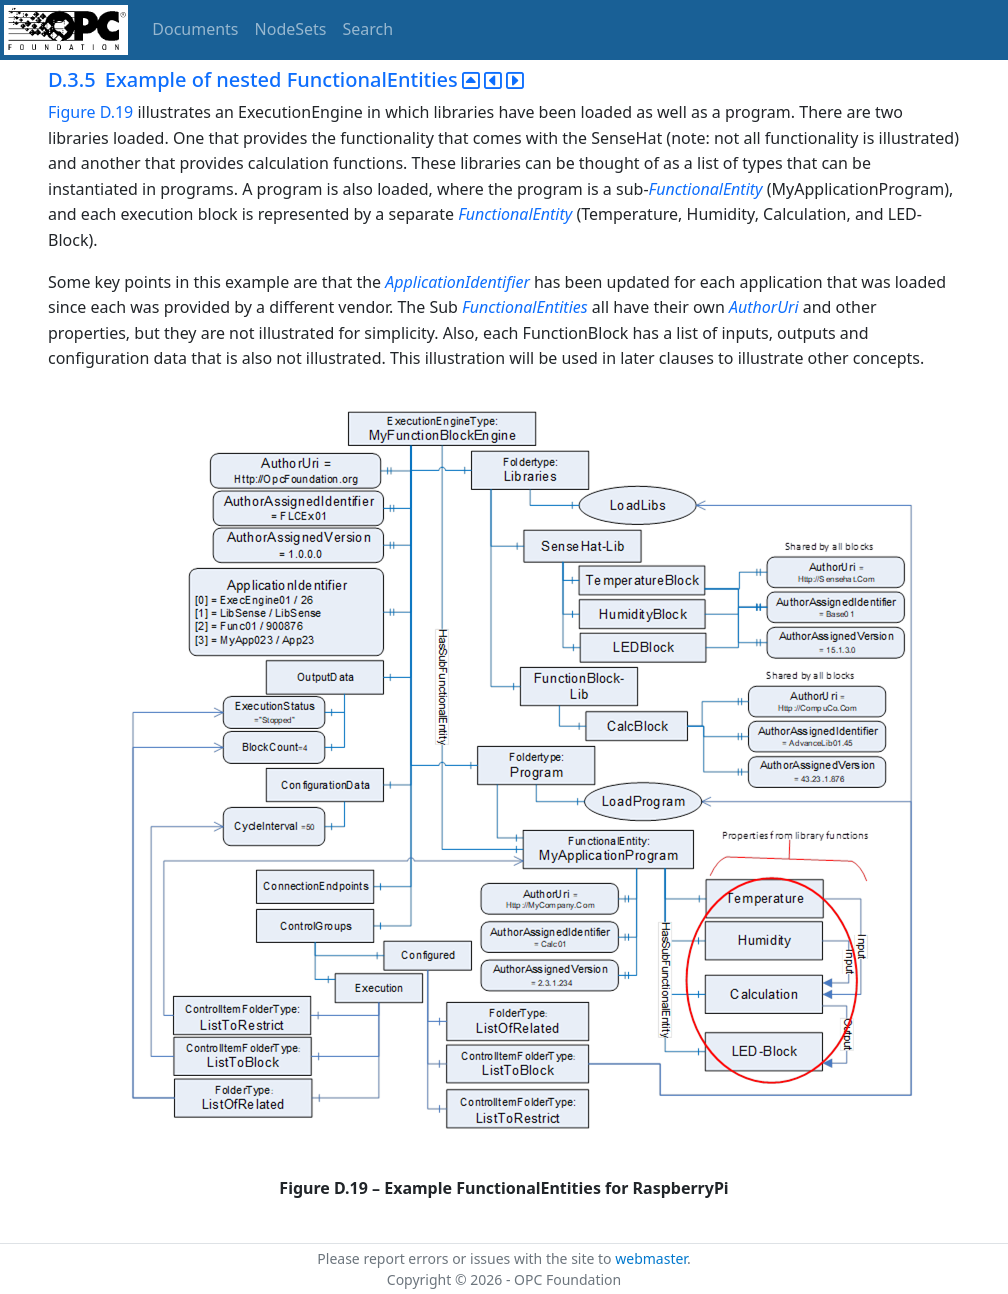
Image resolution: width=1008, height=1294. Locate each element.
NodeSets (291, 29)
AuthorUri (764, 307)
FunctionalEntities (525, 307)
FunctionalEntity (706, 189)
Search (368, 29)
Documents (195, 29)
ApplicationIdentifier (457, 282)
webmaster (651, 1258)
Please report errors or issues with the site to (466, 1258)
